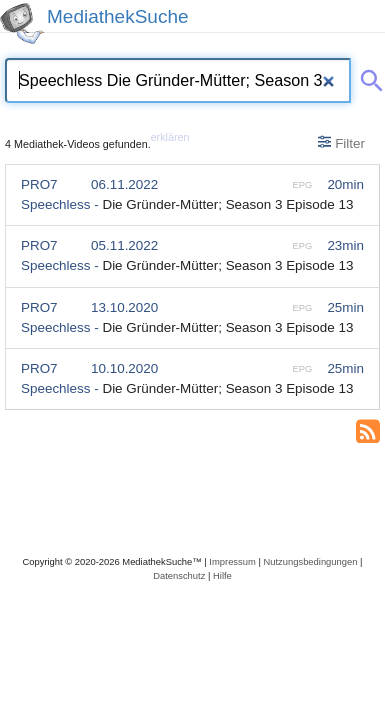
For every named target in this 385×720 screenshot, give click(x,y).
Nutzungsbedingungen (310, 561)
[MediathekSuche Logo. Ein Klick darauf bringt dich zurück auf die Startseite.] (22, 23)
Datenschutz (179, 575)
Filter (341, 143)
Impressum (232, 561)
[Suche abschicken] (368, 77)
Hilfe (222, 575)
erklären (170, 137)
